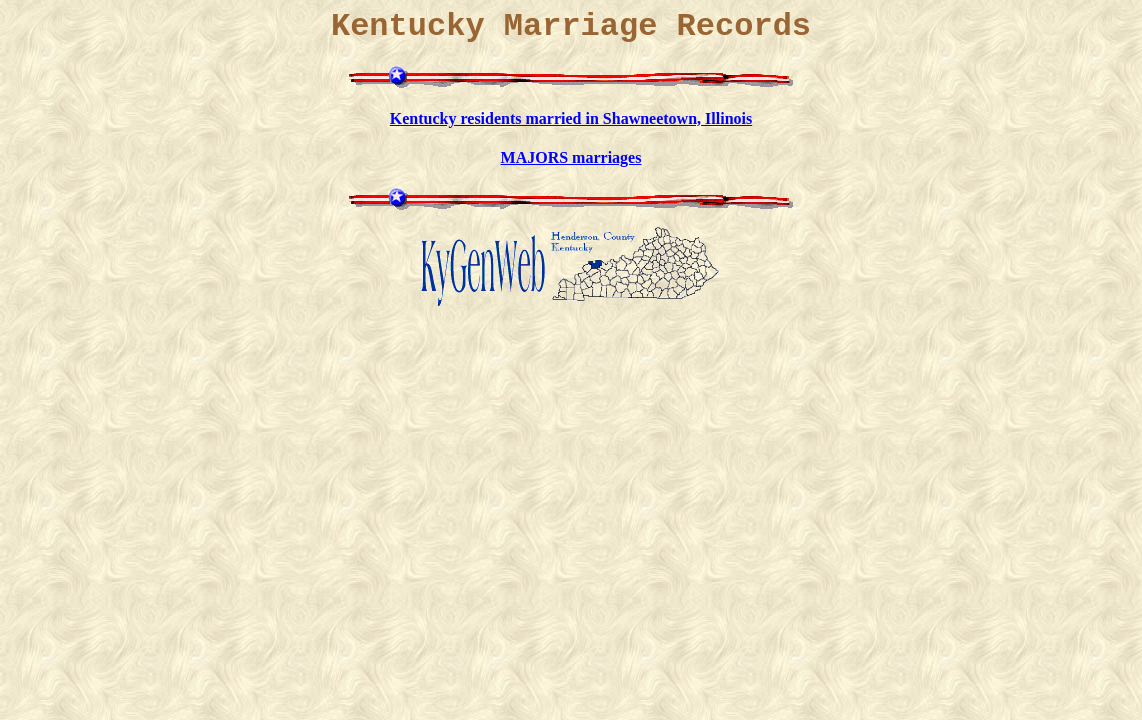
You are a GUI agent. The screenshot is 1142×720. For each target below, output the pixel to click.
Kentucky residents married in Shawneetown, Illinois (571, 118)
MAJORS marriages (571, 157)
